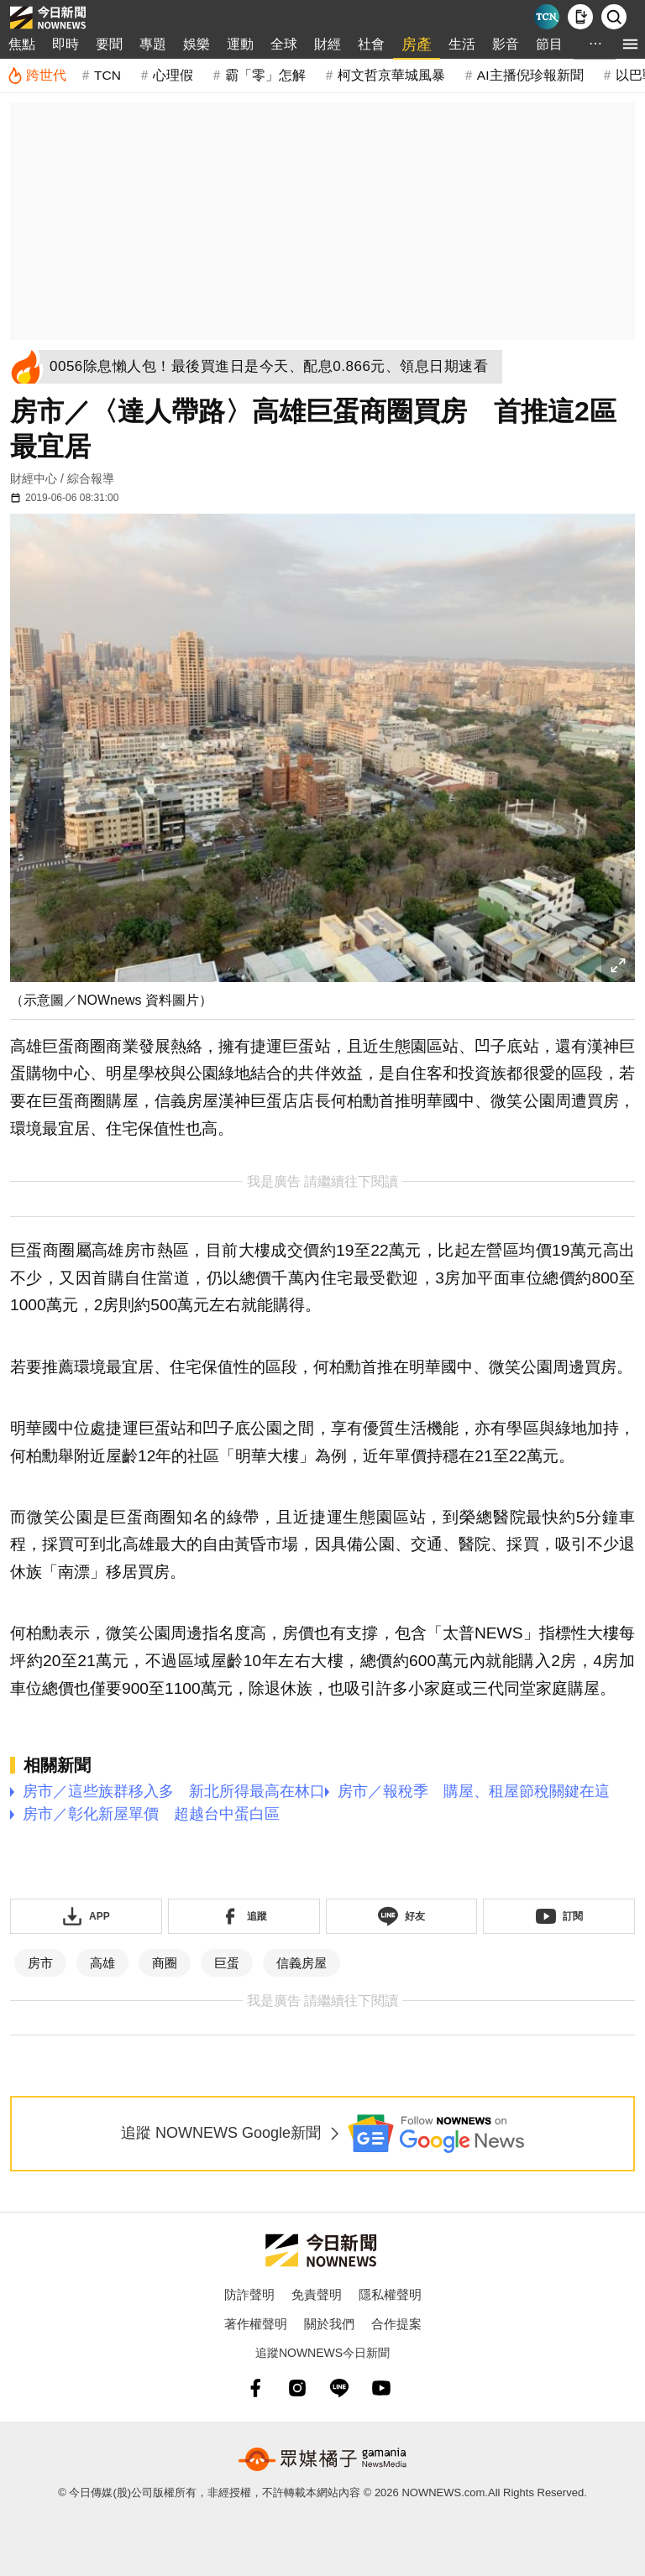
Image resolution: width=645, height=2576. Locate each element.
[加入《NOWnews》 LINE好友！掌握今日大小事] (402, 1916)
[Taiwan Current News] (546, 16)
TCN (107, 75)
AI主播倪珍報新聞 (530, 75)
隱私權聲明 (390, 2294)
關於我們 (329, 2323)
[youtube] (381, 2388)
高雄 (102, 1963)
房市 (40, 1963)
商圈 (164, 1963)
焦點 (21, 44)
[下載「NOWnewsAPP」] (86, 1916)
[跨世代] (36, 75)
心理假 (173, 75)
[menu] (630, 44)
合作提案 (396, 2323)
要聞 (109, 44)
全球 (283, 44)
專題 (152, 44)
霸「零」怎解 (265, 75)
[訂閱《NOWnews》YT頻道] (559, 1916)
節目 (549, 44)
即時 (65, 44)
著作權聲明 (255, 2323)
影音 (505, 44)
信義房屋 (301, 1963)
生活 (461, 44)
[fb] (255, 2388)
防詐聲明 (249, 2294)
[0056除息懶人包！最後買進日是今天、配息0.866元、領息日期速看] (273, 367)
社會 (371, 44)
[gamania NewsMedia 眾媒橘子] (322, 2459)
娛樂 (196, 44)
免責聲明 (316, 2294)
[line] (339, 2388)
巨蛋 (226, 1963)
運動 (240, 44)
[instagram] (297, 2388)
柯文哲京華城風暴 (391, 75)
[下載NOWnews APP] (580, 16)
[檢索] (614, 16)
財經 (327, 44)
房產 (416, 44)
